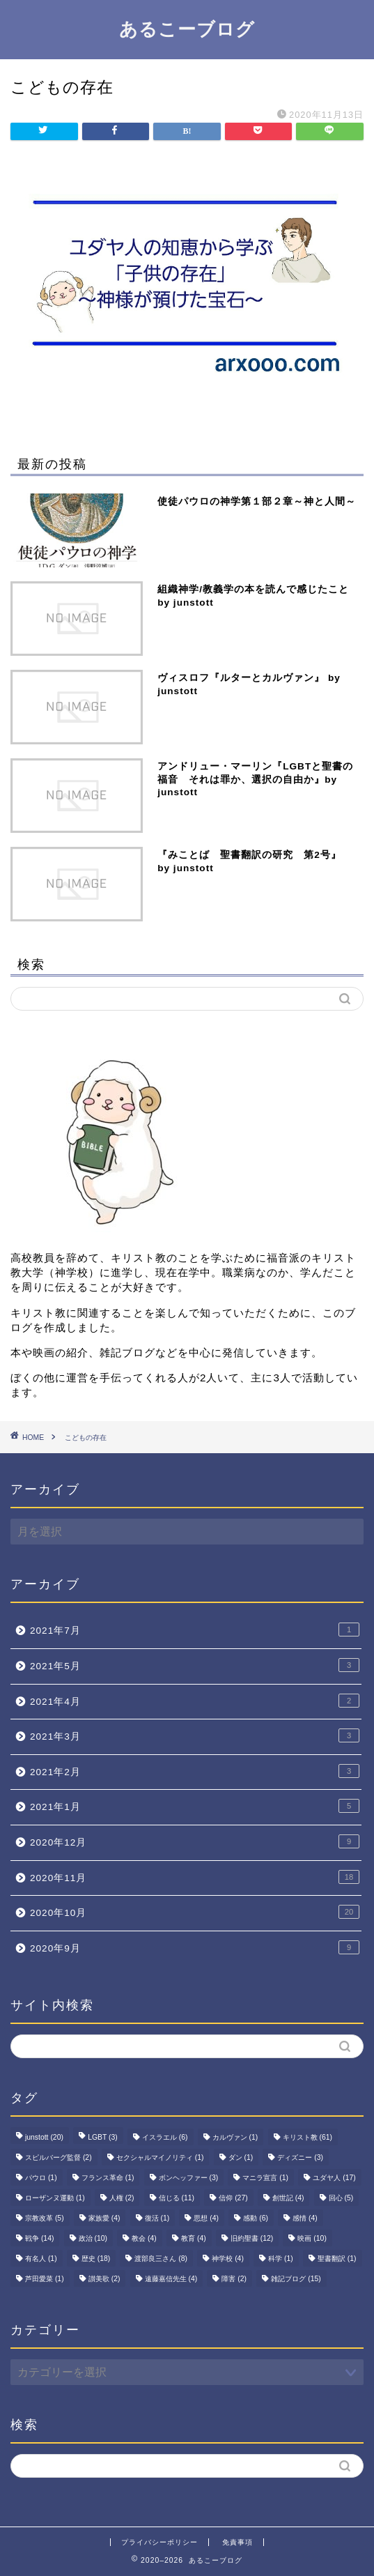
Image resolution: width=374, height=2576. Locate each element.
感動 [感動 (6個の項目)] (255, 2218)
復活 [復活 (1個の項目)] (157, 2218)
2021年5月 (194, 1665)
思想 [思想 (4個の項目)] (206, 2218)
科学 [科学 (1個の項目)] (280, 2258)
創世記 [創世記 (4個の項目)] (288, 2198)
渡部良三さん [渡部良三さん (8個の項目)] (160, 2258)
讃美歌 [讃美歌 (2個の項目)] (104, 2279)
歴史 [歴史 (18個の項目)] (95, 2258)
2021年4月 (194, 1701)
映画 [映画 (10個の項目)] (311, 2238)
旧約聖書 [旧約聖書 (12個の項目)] (252, 2238)
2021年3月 (194, 1735)
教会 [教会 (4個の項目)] (144, 2238)
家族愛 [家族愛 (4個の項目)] (104, 2218)
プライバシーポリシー (159, 2542)
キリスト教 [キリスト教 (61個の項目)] (307, 2137)
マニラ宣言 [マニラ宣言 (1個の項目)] (265, 2178)
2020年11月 (194, 1877)
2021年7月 (194, 1629)
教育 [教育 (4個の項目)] (193, 2238)
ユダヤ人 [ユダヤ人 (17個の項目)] (334, 2178)
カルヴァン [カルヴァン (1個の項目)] (235, 2137)
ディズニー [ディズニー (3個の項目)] (300, 2157)
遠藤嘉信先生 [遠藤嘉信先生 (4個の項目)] (171, 2279)
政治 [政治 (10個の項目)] (93, 2238)
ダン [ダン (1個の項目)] (241, 2157)
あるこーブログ (187, 28)
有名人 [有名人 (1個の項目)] (41, 2258)
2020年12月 (194, 1841)
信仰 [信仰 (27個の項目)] (233, 2198)
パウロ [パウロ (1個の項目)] (41, 2178)
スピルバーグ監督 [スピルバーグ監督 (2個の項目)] (58, 2157)
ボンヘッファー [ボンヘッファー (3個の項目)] (189, 2178)
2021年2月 (194, 1771)
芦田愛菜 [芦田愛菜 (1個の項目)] (44, 2279)
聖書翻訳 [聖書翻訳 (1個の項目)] (337, 2258)
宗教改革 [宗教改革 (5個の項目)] (44, 2218)
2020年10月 (194, 1912)
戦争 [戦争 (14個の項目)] (39, 2238)
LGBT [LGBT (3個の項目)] (103, 2137)
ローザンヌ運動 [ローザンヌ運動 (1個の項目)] (55, 2198)
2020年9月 (194, 1947)
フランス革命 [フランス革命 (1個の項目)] (107, 2178)
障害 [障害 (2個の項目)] (234, 2279)
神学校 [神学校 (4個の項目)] (228, 2258)
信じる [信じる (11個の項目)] (176, 2198)
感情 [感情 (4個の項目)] (305, 2218)
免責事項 (237, 2542)
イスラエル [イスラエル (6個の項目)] (165, 2137)
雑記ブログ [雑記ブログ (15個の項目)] (295, 2279)
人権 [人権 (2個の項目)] (121, 2198)
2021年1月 (194, 1806)
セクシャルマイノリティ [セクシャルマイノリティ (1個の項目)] (160, 2157)
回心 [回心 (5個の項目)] (341, 2198)
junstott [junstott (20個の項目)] (44, 2137)
